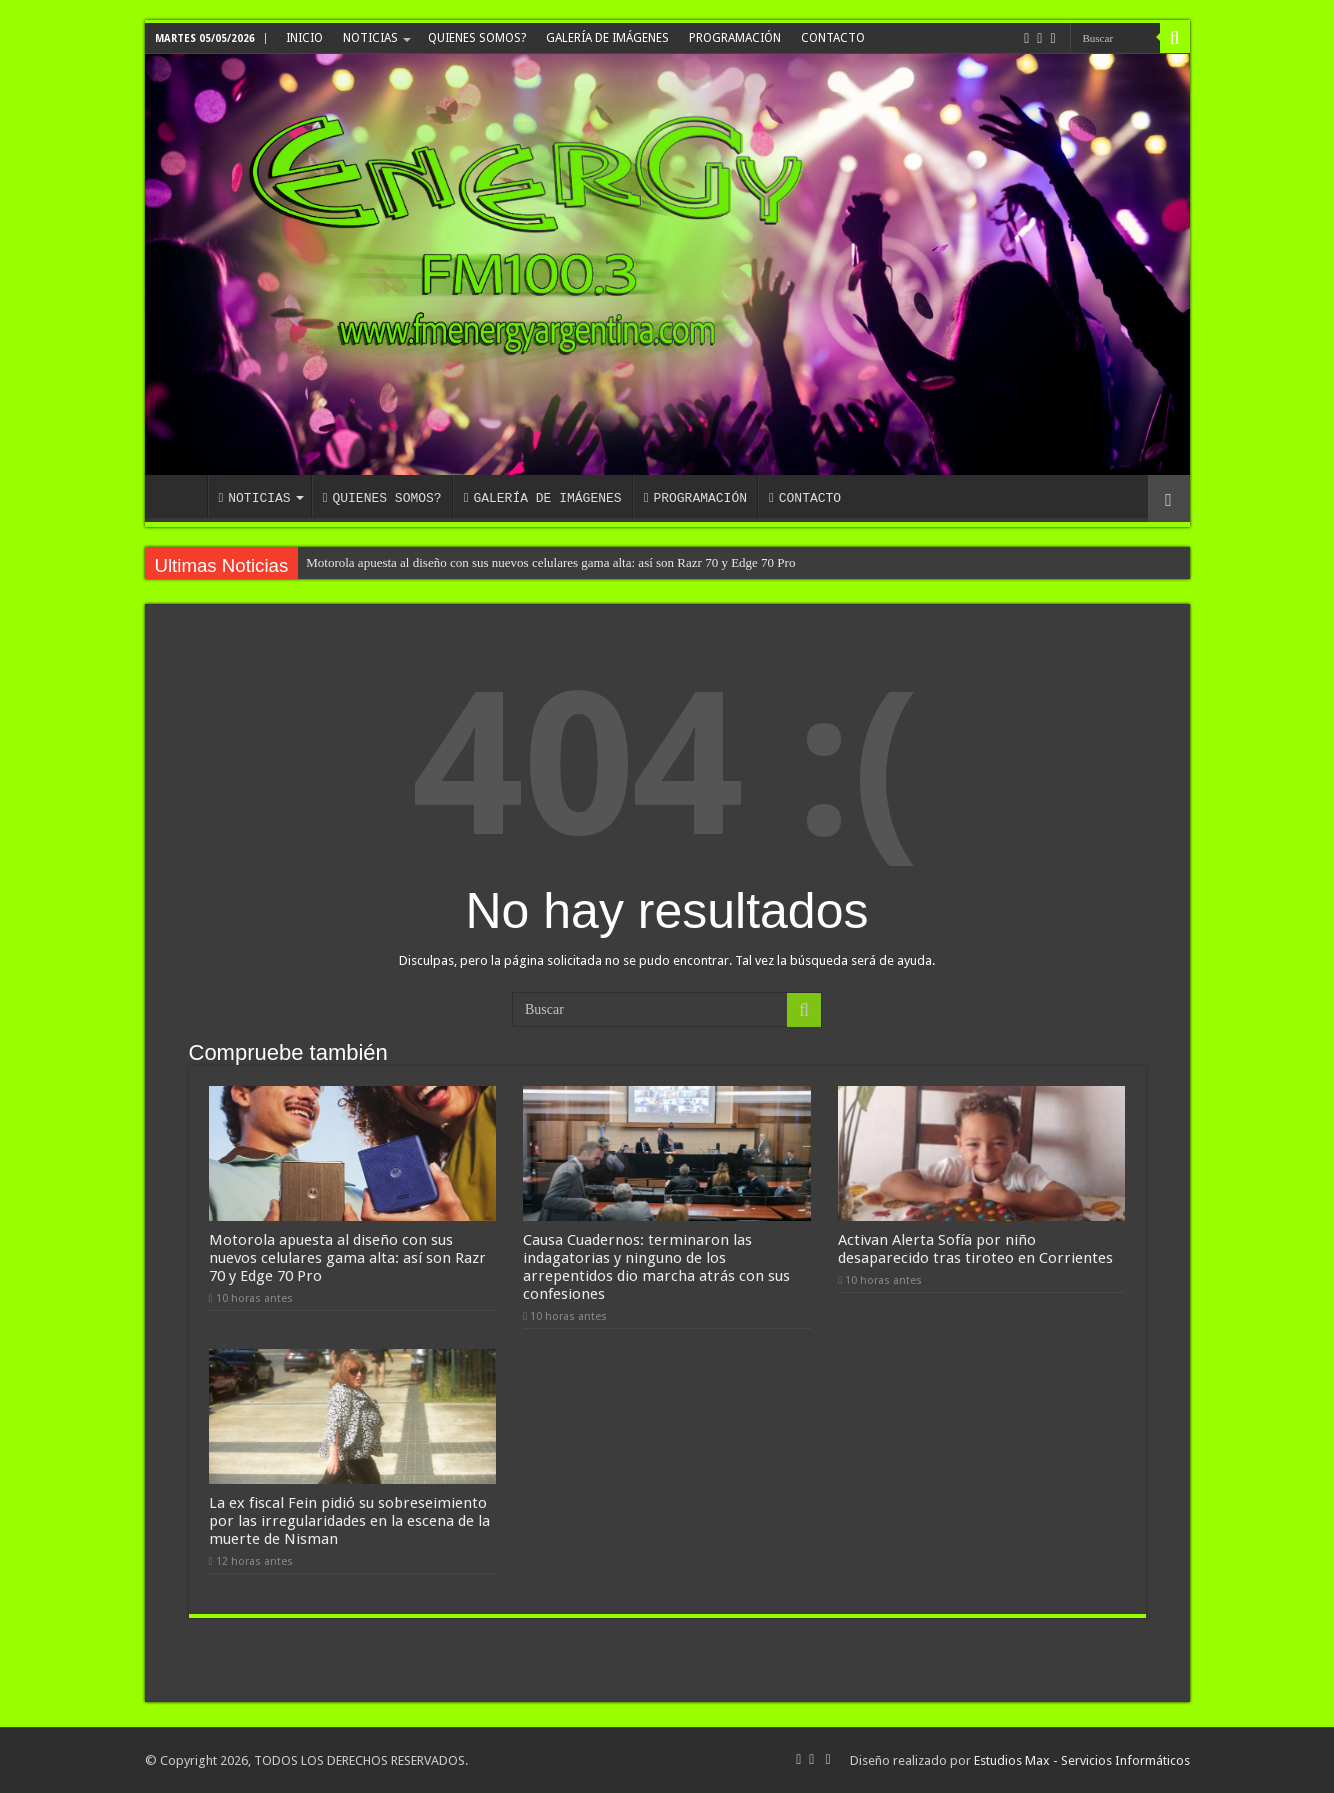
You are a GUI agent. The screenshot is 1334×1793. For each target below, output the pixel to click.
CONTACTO (833, 38)
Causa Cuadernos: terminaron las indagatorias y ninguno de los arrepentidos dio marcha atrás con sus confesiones (656, 1267)
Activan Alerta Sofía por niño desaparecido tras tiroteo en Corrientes (975, 1249)
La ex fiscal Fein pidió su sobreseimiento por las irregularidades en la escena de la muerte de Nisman (349, 1521)
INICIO (304, 38)
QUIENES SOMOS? (477, 38)
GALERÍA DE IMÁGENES (607, 38)
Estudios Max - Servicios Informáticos (1082, 1760)
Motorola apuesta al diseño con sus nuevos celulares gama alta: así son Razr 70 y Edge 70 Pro (550, 562)
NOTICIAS (370, 38)
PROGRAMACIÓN (735, 38)
